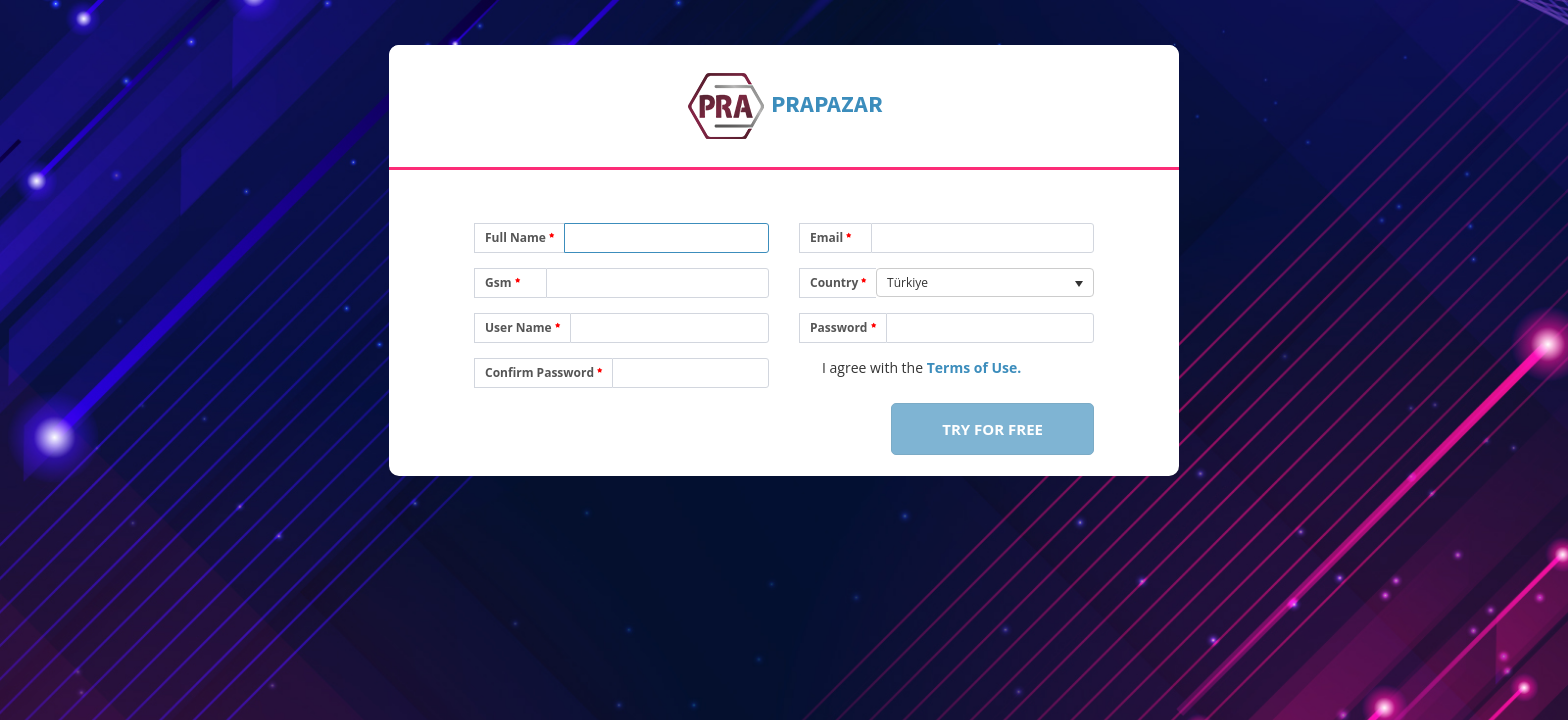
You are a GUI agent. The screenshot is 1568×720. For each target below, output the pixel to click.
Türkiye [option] (907, 282)
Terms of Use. (974, 367)
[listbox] (985, 283)
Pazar (827, 103)
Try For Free (992, 429)
